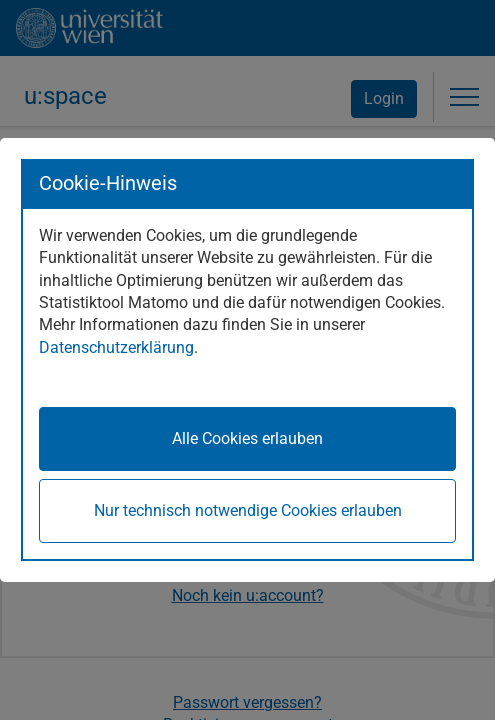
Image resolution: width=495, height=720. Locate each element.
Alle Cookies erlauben (247, 438)
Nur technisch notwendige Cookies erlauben (248, 510)
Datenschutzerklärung (116, 347)
